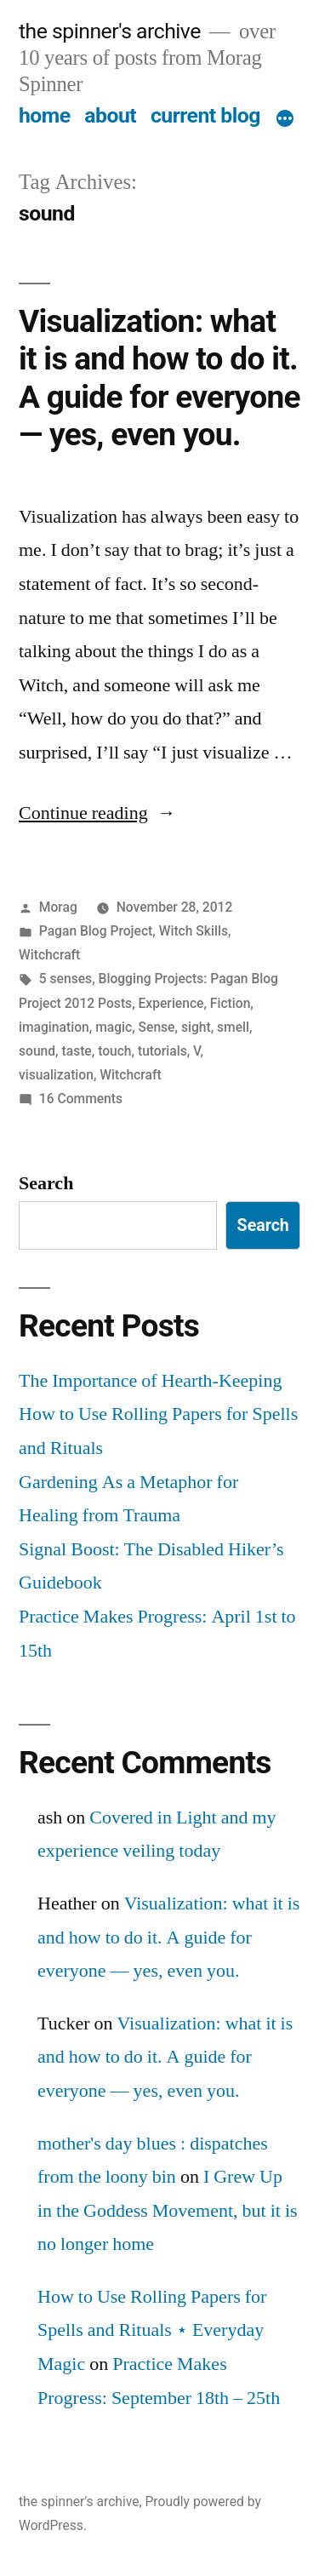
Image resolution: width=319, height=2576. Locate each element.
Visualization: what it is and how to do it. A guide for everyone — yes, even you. (159, 378)
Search (46, 1183)
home (45, 115)
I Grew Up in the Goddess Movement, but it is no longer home (167, 2210)
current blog (205, 115)
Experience (171, 1003)
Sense (157, 1027)
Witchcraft (49, 955)
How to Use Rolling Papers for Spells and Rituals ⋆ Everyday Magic (151, 2330)
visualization (56, 1075)
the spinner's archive (110, 31)
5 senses (65, 978)
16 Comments (80, 1099)
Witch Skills (193, 931)
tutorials (162, 1051)
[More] (285, 119)
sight (196, 1027)
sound (37, 1051)
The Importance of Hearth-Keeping (150, 1381)
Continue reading (97, 813)
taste (77, 1051)
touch (114, 1051)
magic (113, 1027)
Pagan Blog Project (95, 931)
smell (233, 1027)
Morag (58, 907)
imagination (54, 1027)
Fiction (230, 1003)
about (110, 115)
